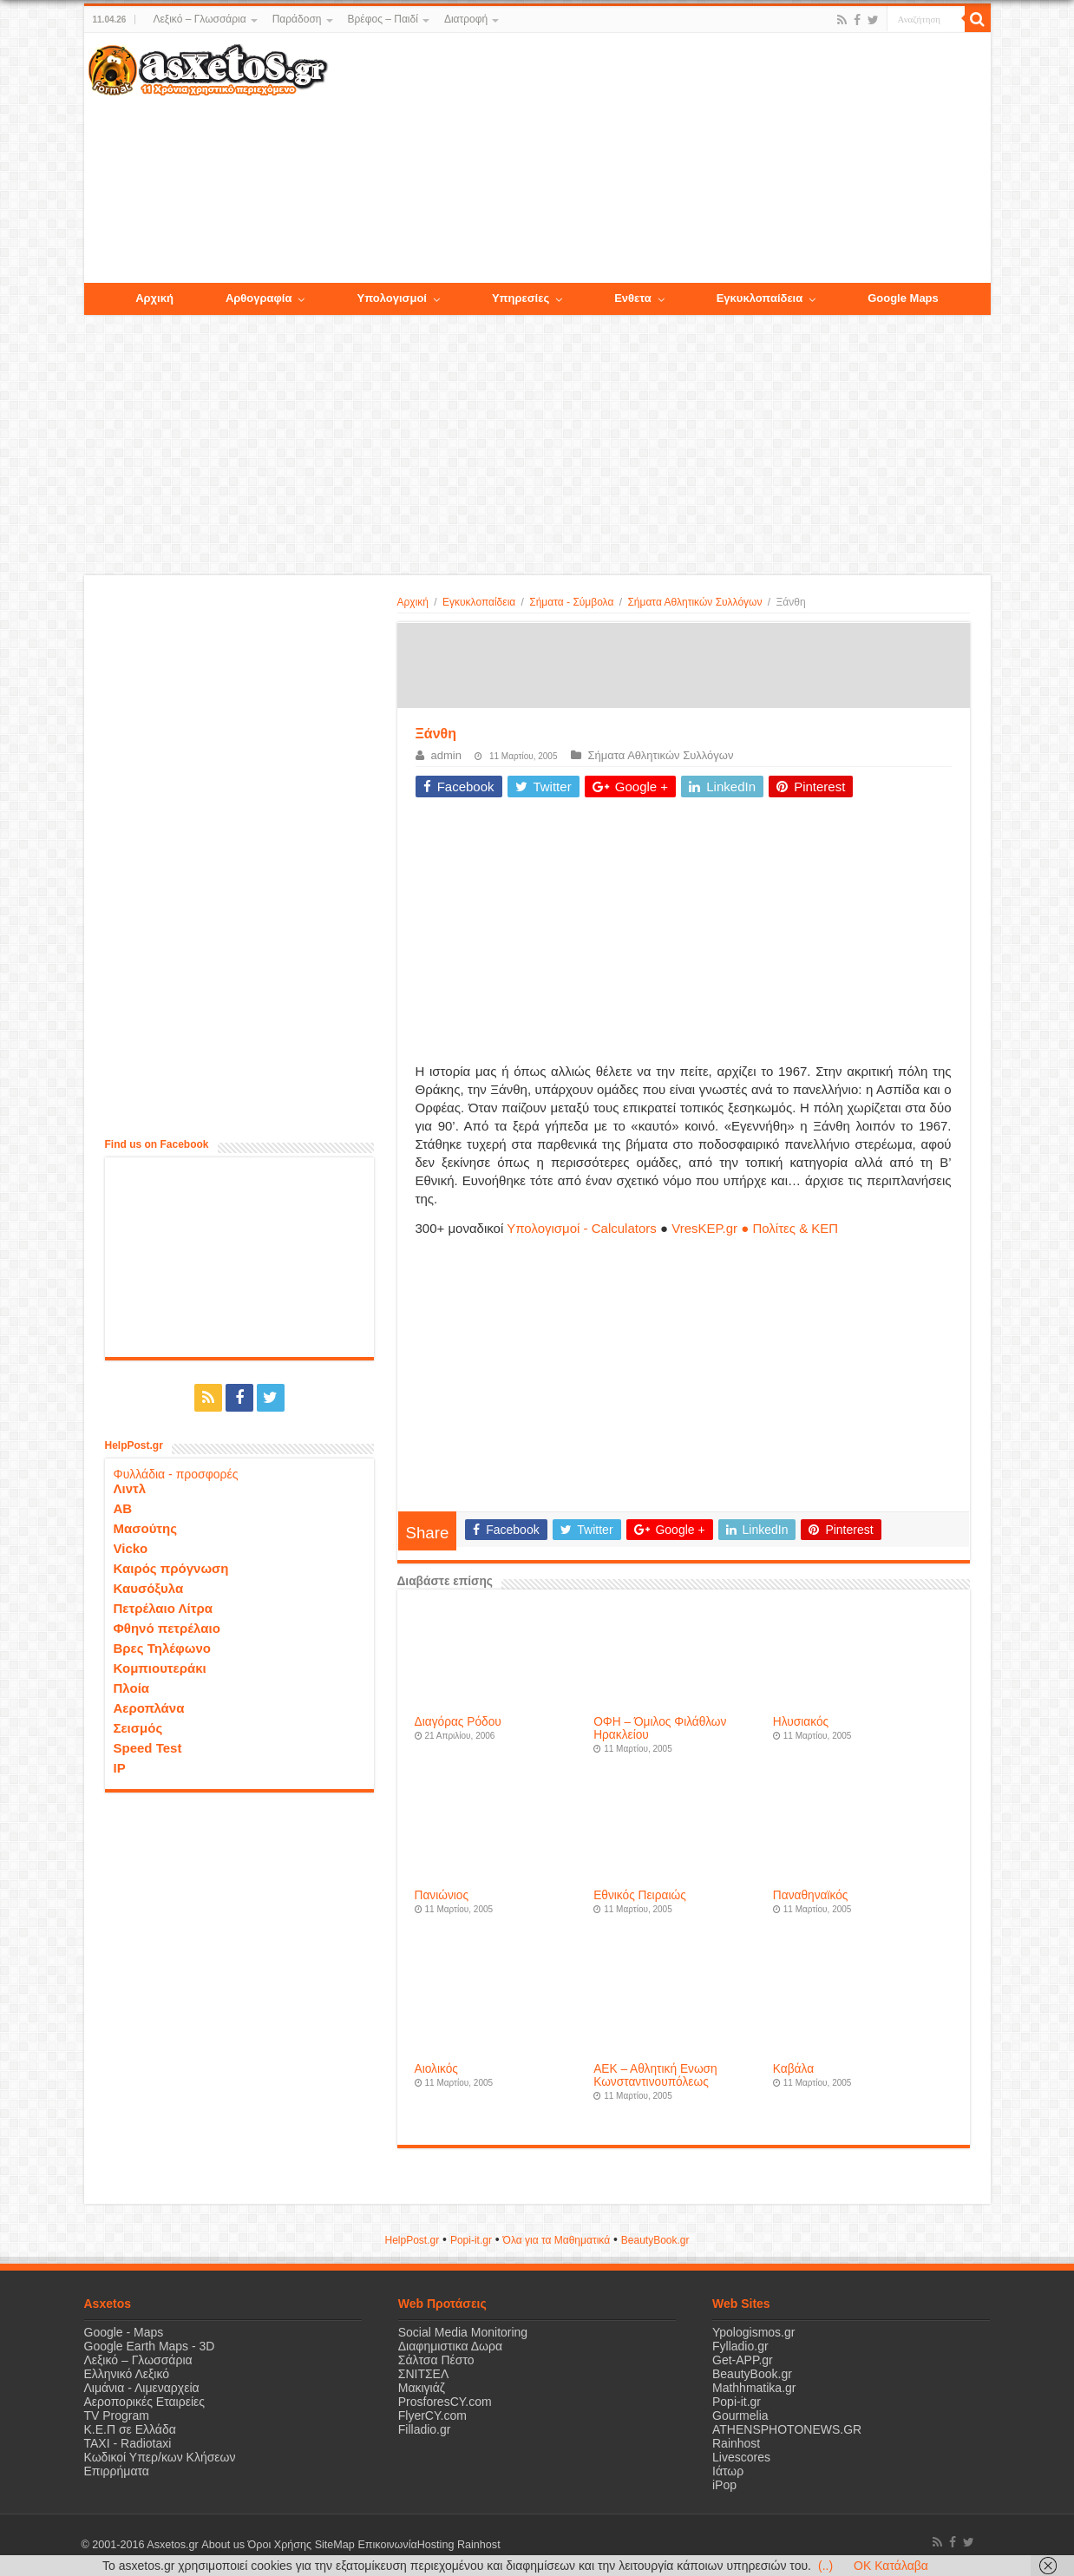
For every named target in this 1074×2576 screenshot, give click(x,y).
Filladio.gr (424, 2429)
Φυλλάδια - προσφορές (176, 1474)
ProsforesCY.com (445, 2402)
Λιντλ (130, 1488)
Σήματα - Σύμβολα (571, 602)
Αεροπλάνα (149, 1708)
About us (223, 2545)
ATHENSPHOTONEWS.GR (786, 2429)
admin (446, 755)
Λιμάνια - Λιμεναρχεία (142, 2388)
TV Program (116, 2415)
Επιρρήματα (116, 2471)
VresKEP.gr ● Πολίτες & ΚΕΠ (754, 1228)
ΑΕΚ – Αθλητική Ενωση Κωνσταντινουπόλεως (655, 2075)
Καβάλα (793, 2068)
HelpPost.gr (411, 2240)
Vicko (131, 1548)
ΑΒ (123, 1508)
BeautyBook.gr (752, 2374)
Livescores (741, 2457)
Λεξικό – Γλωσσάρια (199, 19)
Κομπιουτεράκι (160, 1668)
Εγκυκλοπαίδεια (478, 602)
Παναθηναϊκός (810, 1895)
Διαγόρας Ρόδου (458, 1721)
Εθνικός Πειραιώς (639, 1895)
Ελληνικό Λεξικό (127, 2374)
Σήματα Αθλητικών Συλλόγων (694, 602)
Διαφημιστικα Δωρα (450, 2346)
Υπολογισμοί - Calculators (582, 1228)
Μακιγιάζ (421, 2388)
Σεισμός (138, 1728)
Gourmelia (740, 2415)
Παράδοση (297, 19)
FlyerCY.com (432, 2415)
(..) (825, 2566)
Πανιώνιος (442, 1895)
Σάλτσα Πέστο (436, 2360)
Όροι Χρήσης (279, 2545)
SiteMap (334, 2545)
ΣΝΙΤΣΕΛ (423, 2374)
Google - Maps (124, 2332)
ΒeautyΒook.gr (655, 2240)
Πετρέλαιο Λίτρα (163, 1608)
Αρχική (413, 602)
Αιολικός (436, 2068)
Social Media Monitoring (462, 2332)
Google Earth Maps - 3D (149, 2346)
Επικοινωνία (386, 2545)
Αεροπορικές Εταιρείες (145, 2402)
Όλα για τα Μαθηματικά (557, 2240)
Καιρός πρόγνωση (171, 1568)
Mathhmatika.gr (754, 2388)
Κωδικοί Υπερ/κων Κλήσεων (160, 2457)
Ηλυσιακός (800, 1721)
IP (120, 1767)
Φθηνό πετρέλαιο (167, 1628)
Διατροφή (466, 19)
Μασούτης (146, 1528)
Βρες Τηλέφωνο (162, 1648)
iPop (724, 2485)
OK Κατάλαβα (891, 2566)
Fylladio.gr (740, 2346)
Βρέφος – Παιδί (383, 19)
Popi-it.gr (471, 2240)
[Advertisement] (658, 158)
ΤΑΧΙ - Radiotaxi (128, 2443)
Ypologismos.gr (753, 2332)
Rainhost (736, 2443)
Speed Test (148, 1747)
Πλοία (132, 1688)
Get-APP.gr (742, 2360)
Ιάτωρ (727, 2471)
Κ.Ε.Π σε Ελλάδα (130, 2429)
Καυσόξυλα (149, 1588)
